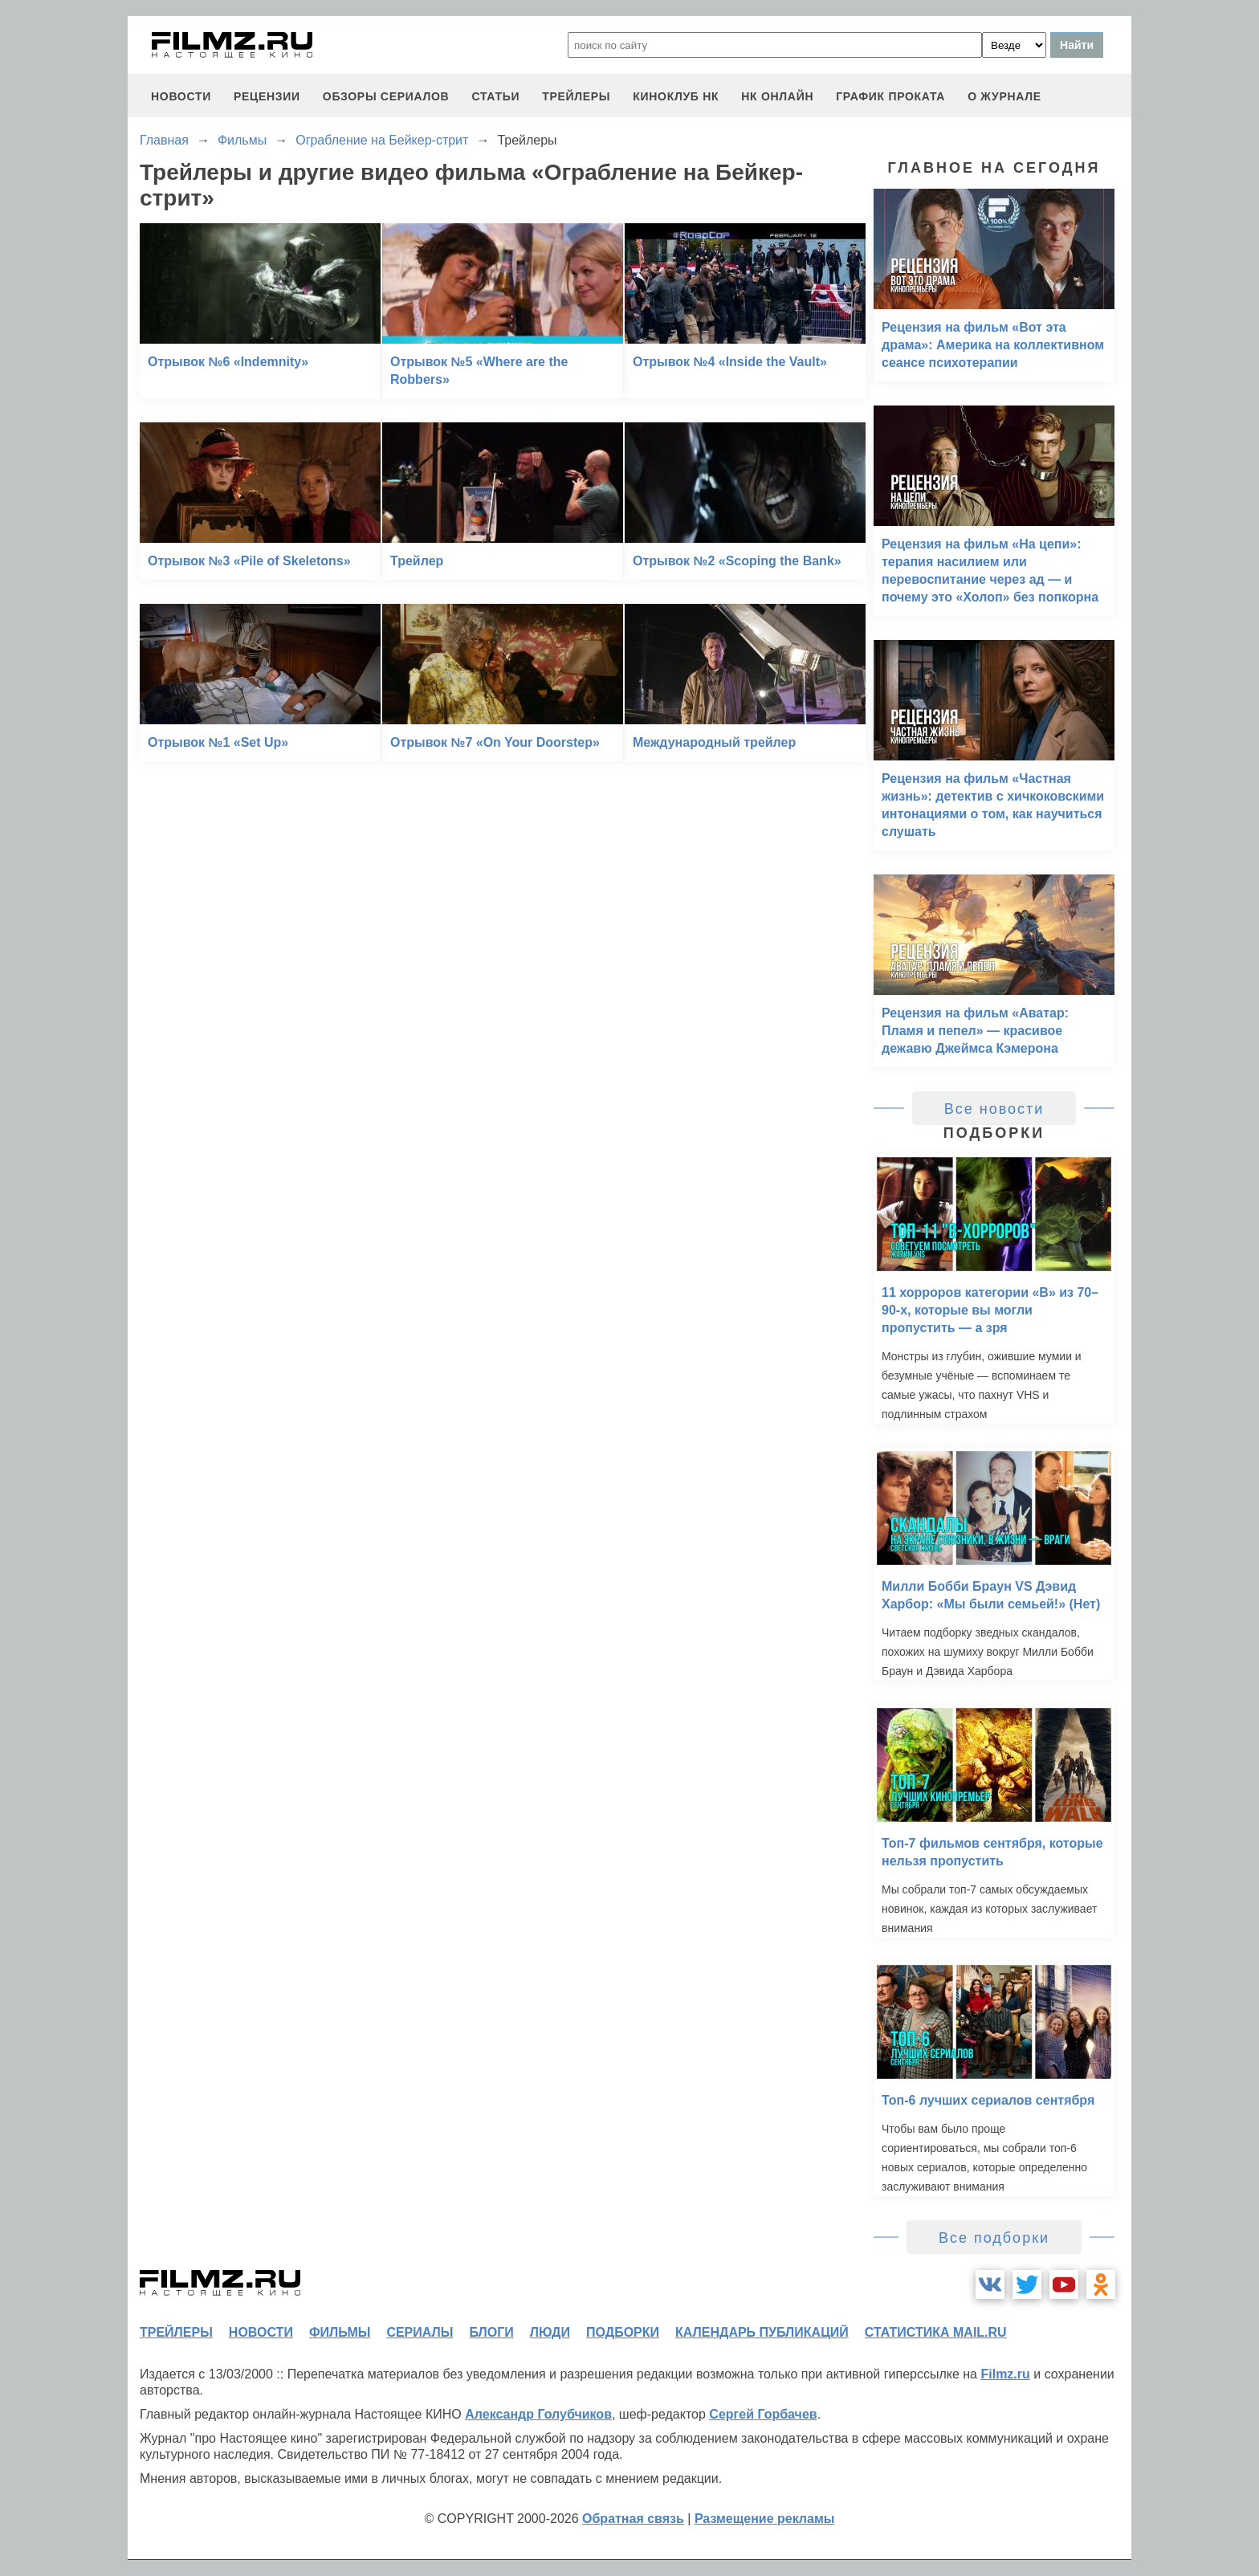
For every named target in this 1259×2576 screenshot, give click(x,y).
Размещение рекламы (765, 2518)
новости (181, 96)
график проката (890, 96)
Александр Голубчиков (538, 2414)
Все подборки (994, 2238)
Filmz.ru (1004, 2374)
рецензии (267, 96)
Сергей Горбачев (763, 2414)
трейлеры (576, 96)
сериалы (419, 2332)
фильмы (339, 2332)
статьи (495, 96)
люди (550, 2332)
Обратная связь (633, 2518)
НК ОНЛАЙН (777, 96)
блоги (491, 2332)
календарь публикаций (762, 2332)
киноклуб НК (676, 96)
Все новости (994, 1109)
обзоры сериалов (386, 96)
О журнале (1004, 96)
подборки (622, 2332)
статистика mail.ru (936, 2332)
